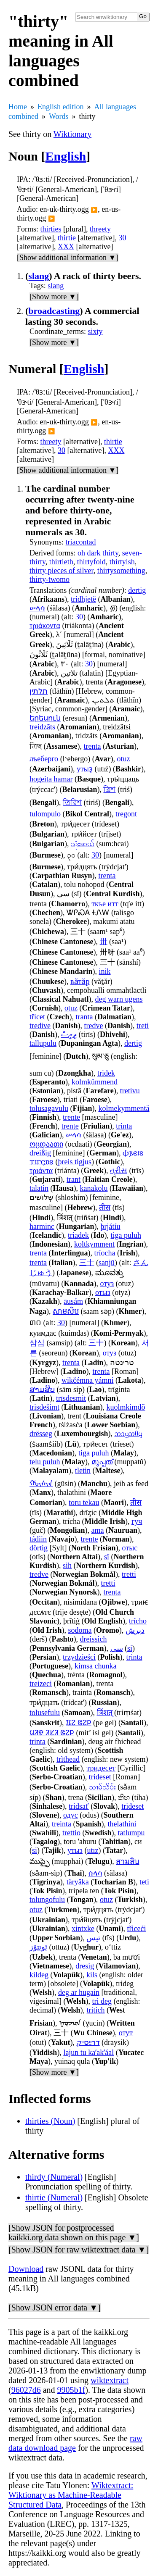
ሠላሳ (37, 608)
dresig (84, 1966)
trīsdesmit (71, 1398)
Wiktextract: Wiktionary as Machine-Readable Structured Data (70, 2495)
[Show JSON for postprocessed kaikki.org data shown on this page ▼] (73, 2232)
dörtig (38, 1548)
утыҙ (85, 769)
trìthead (68, 1759)
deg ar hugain (78, 1992)
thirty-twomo (49, 579)
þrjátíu (111, 1226)
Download (25, 2268)
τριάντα (41, 1170)
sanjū (107, 1262)
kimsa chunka (95, 1666)
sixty (95, 331)
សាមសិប (66, 1311)
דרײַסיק (88, 2042)
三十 (86, 1262)
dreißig (40, 1153)
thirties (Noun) (50, 2121)
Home (17, 107)
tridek (106, 1073)
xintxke (83, 1928)
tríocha (104, 1253)
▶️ (94, 210)
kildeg (38, 1975)
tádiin (38, 1539)
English (66, 156)
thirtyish (122, 562)
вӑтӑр (79, 981)
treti (143, 1025)
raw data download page (75, 2443)
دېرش (135, 1630)
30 (122, 238)
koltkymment (94, 1244)
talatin (38, 1188)
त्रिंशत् (104, 1712)
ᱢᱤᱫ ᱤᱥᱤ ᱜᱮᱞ (51, 1733)
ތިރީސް (69, 1034)
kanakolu (94, 1188)
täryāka (78, 1882)
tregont (126, 814)
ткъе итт (104, 904)
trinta (124, 1126)
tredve (93, 1025)
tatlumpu (131, 1833)
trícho (138, 1621)
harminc (41, 1226)
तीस (104, 1207)
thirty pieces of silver (61, 570)
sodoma (80, 1630)
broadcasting (54, 310)
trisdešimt (44, 1407)
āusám (73, 1301)
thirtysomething (121, 570)
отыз (102, 1292)
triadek (78, 1235)
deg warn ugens (119, 999)
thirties (51, 229)
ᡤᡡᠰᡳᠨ (41, 1483)
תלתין (38, 691)
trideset (100, 1777)
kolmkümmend (95, 1082)
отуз (107, 1283)
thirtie (67, 238)
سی (116, 1648)
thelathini (122, 1824)
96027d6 (26, 2389)
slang (38, 276)
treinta (61, 1824)
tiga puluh (126, 1235)
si (129, 1648)
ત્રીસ (118, 1170)
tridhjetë (83, 599)
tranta (84, 1017)
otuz (123, 759)
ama (97, 1530)
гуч (136, 1521)
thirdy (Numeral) (54, 2176)
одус (70, 1815)
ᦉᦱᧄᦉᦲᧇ (128, 1433)
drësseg (40, 1433)
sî (106, 1556)
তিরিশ (72, 802)
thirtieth (61, 562)
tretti (129, 1574)
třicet (37, 1017)
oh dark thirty (98, 553)
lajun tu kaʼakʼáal (88, 2052)
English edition (60, 107)
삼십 (37, 1343)
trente (71, 1117)
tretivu (130, 1091)
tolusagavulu (48, 1108)
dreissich (93, 1639)
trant (73, 1179)
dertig (137, 590)
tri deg (102, 2001)
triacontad (81, 542)
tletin (83, 1470)
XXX (66, 246)
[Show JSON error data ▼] (54, 2307)
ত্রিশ (109, 789)
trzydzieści (79, 1657)
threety (100, 229)
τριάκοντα (44, 625)
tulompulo (45, 814)
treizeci (40, 1683)
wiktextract (110, 2380)
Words (59, 116)
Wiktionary (72, 134)
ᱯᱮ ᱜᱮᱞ (78, 1722)
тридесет (101, 1768)
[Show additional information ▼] (67, 257)
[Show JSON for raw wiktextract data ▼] (78, 2249)
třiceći (136, 1928)
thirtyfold (91, 562)
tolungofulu (47, 1899)
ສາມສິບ (42, 1389)
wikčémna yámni (87, 1380)
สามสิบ (127, 1861)
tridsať (79, 1806)
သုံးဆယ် (82, 843)
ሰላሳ (95, 1873)
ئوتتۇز (38, 1947)
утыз (75, 1850)
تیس (93, 1938)
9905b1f (71, 2389)
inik (105, 971)
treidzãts (42, 727)
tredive (40, 1025)
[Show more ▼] (54, 296)
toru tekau (84, 1502)
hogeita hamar (50, 779)
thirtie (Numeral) (54, 2197)
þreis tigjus (75, 1162)
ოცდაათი (46, 1144)
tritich (95, 2010)
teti (144, 1882)
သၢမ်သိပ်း (102, 1787)
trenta (92, 746)
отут (126, 2033)
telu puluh (44, 1462)
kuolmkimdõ (126, 1407)
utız (92, 1850)
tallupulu (42, 1043)
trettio (71, 1833)
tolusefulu (44, 1712)
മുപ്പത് (101, 1462)
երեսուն (45, 718)
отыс (130, 1548)
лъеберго (43, 759)
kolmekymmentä (124, 1108)
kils (91, 1975)
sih (67, 1565)
